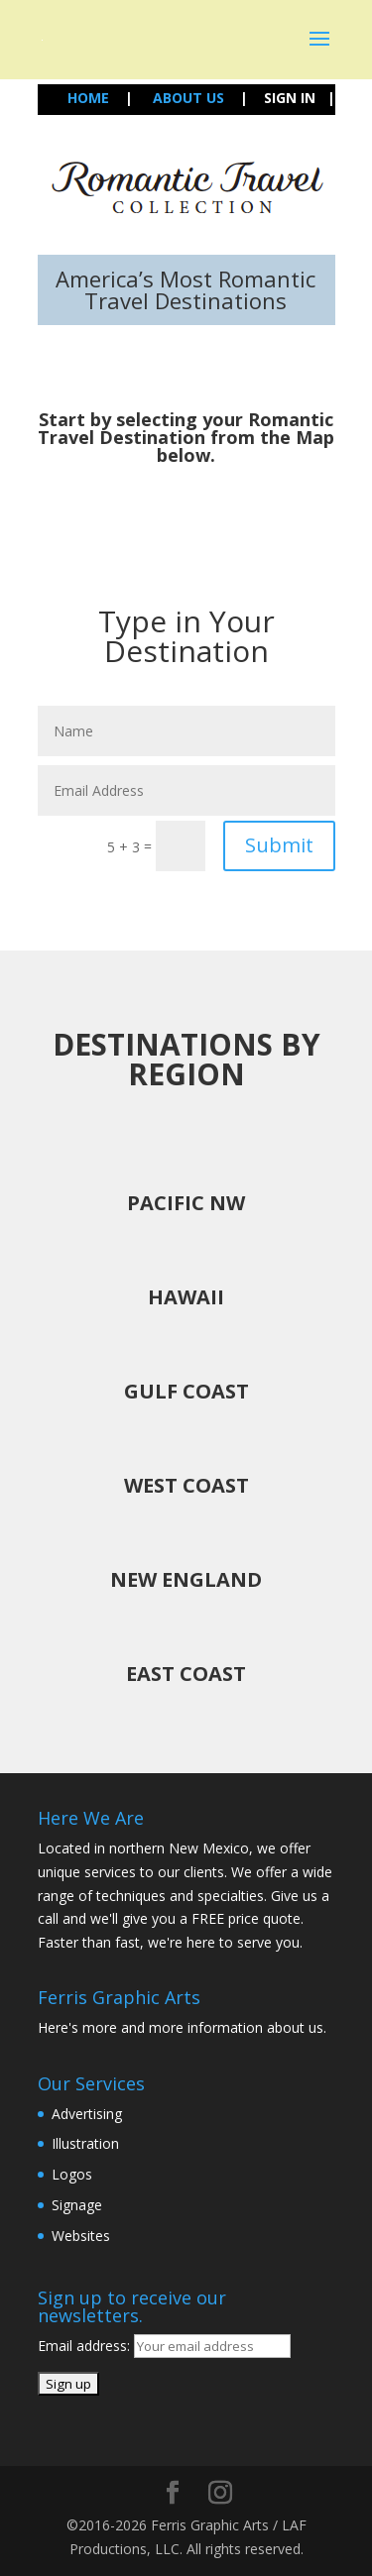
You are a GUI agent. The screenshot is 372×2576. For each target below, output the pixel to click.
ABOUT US (188, 97)
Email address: (86, 2345)
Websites (81, 2235)
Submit (279, 845)
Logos (72, 2174)
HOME (90, 97)
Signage (77, 2204)
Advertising (87, 2113)
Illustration (85, 2143)
